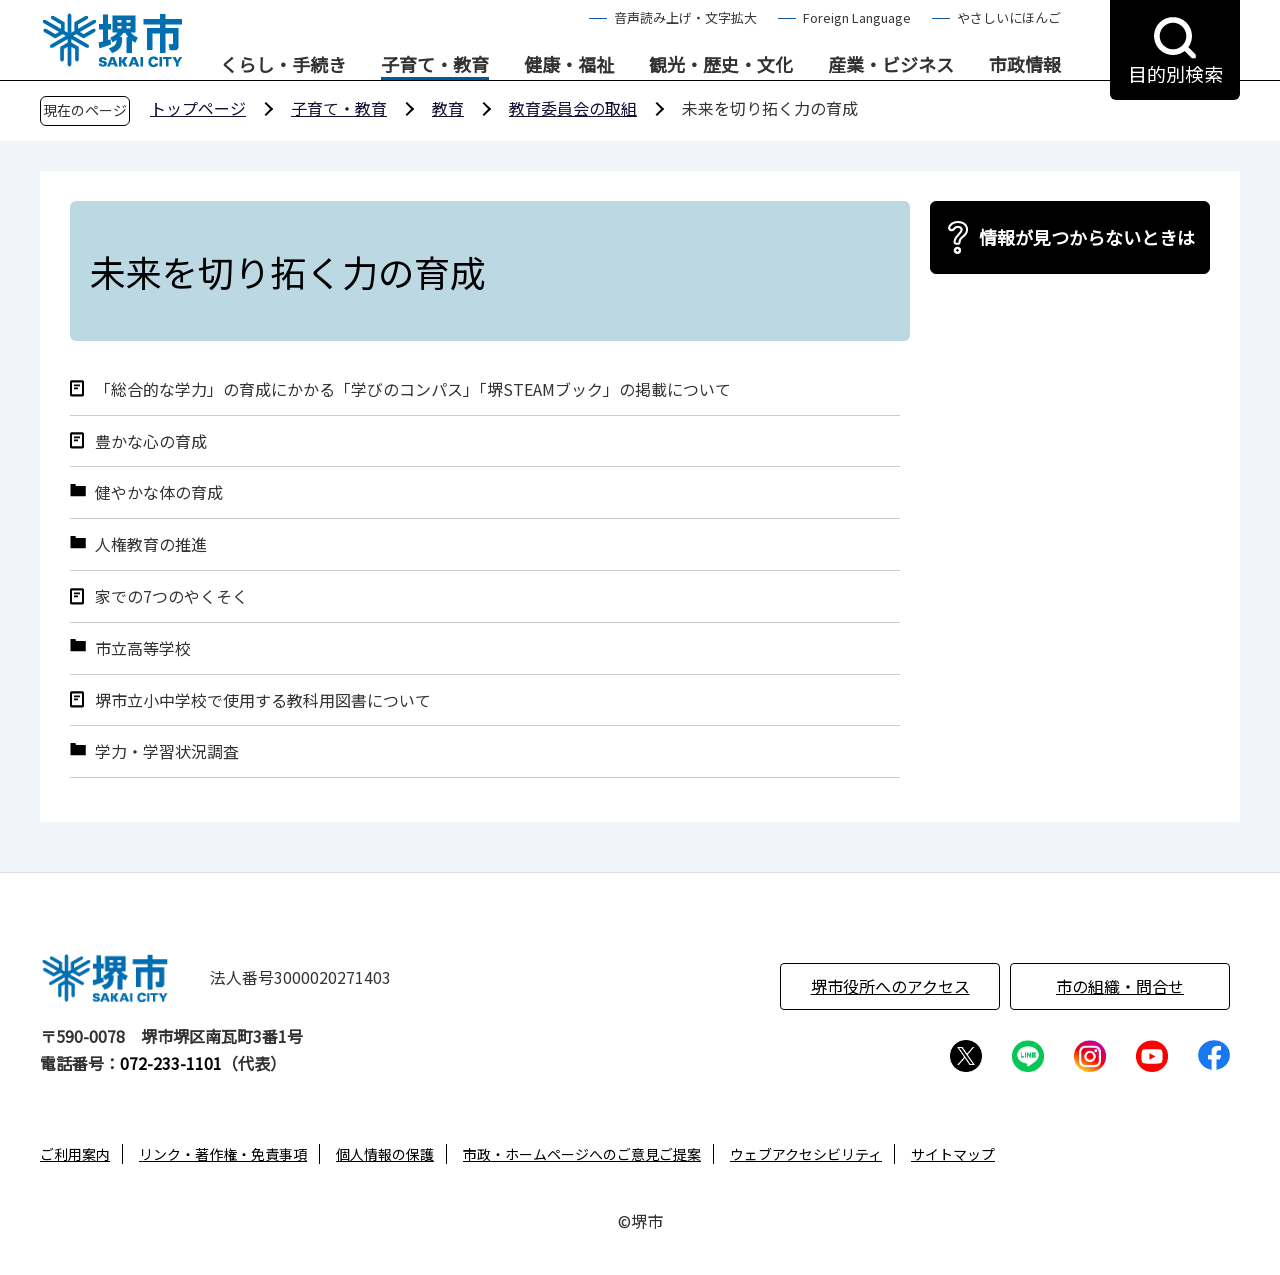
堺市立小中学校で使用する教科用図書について (263, 700)
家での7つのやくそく (171, 596)
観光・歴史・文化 (721, 65)
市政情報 (1025, 65)
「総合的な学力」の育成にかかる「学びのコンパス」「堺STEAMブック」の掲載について (413, 389)
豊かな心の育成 (151, 441)
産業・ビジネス (891, 65)
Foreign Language (857, 17)
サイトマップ (953, 1154)
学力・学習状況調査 (167, 751)
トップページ (198, 108)
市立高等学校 (143, 648)
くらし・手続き (283, 65)
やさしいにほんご (1009, 17)
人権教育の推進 (151, 544)
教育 (448, 108)
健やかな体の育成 (159, 492)
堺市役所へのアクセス (890, 986)
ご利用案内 (75, 1154)
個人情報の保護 (385, 1154)
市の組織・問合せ (1120, 986)
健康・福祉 (569, 65)
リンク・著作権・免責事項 (223, 1154)
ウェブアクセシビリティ (806, 1154)
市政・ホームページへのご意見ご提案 (582, 1154)
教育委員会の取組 (573, 108)
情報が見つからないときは (1087, 237)
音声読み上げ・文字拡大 (685, 17)
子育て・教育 (435, 65)
